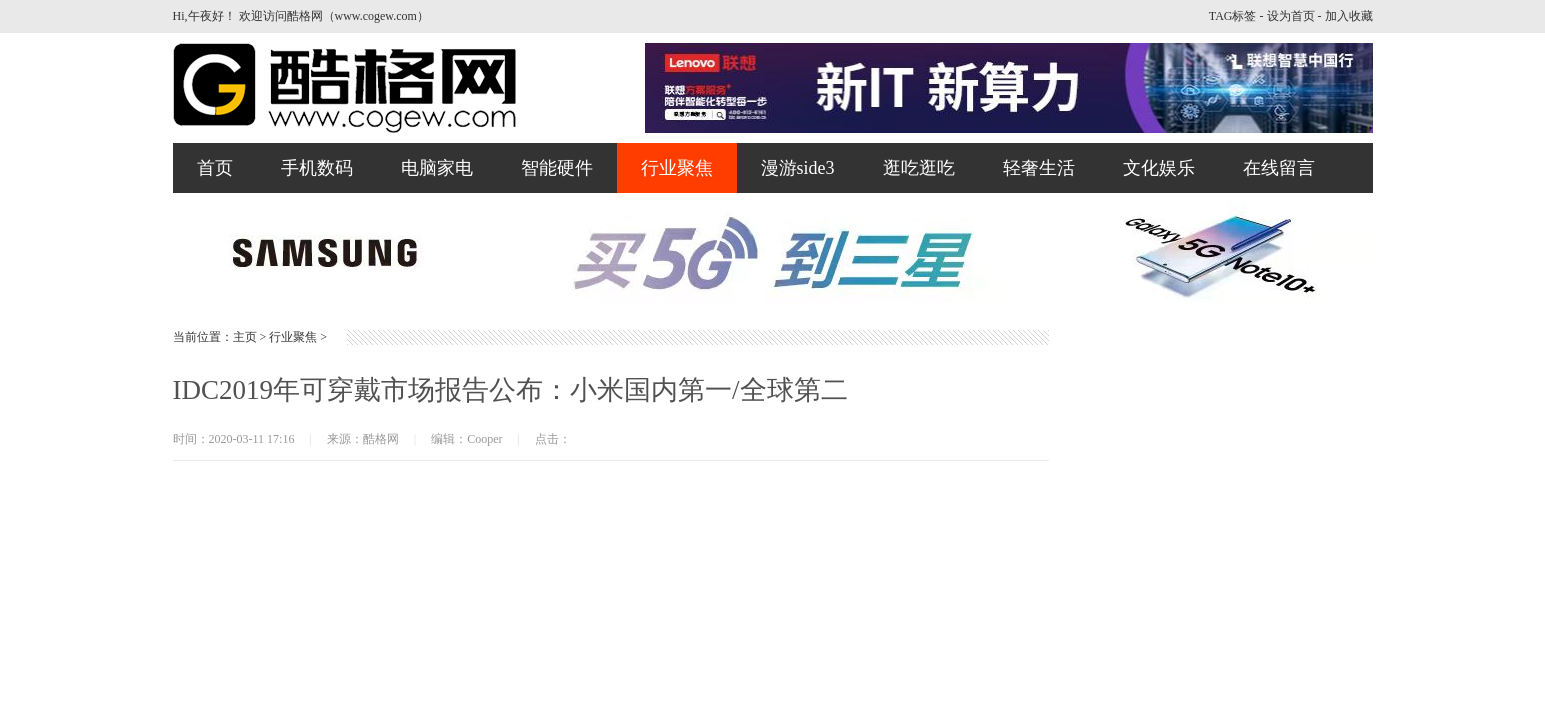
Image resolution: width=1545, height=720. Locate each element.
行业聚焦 (677, 168)
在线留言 (1279, 168)
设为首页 (1291, 16)
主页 (245, 337)
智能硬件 (557, 168)
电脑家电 (437, 168)
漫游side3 (798, 168)
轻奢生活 (1039, 168)
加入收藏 (1349, 16)
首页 (215, 168)
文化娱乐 (1159, 168)
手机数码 (317, 168)
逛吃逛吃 (919, 168)
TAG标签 (1233, 16)
